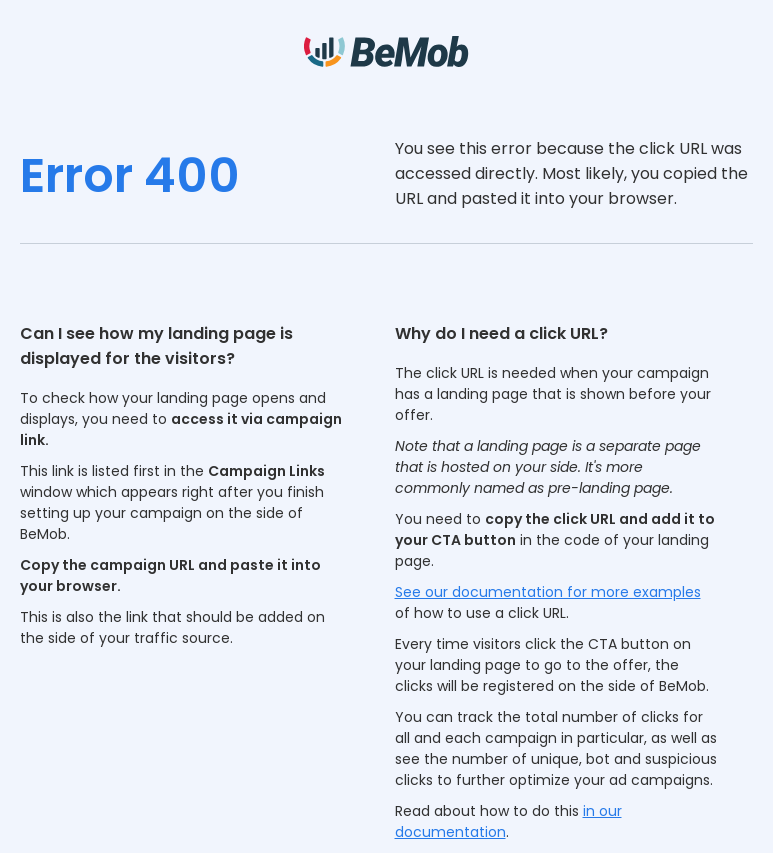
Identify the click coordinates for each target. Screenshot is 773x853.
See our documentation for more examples (548, 592)
